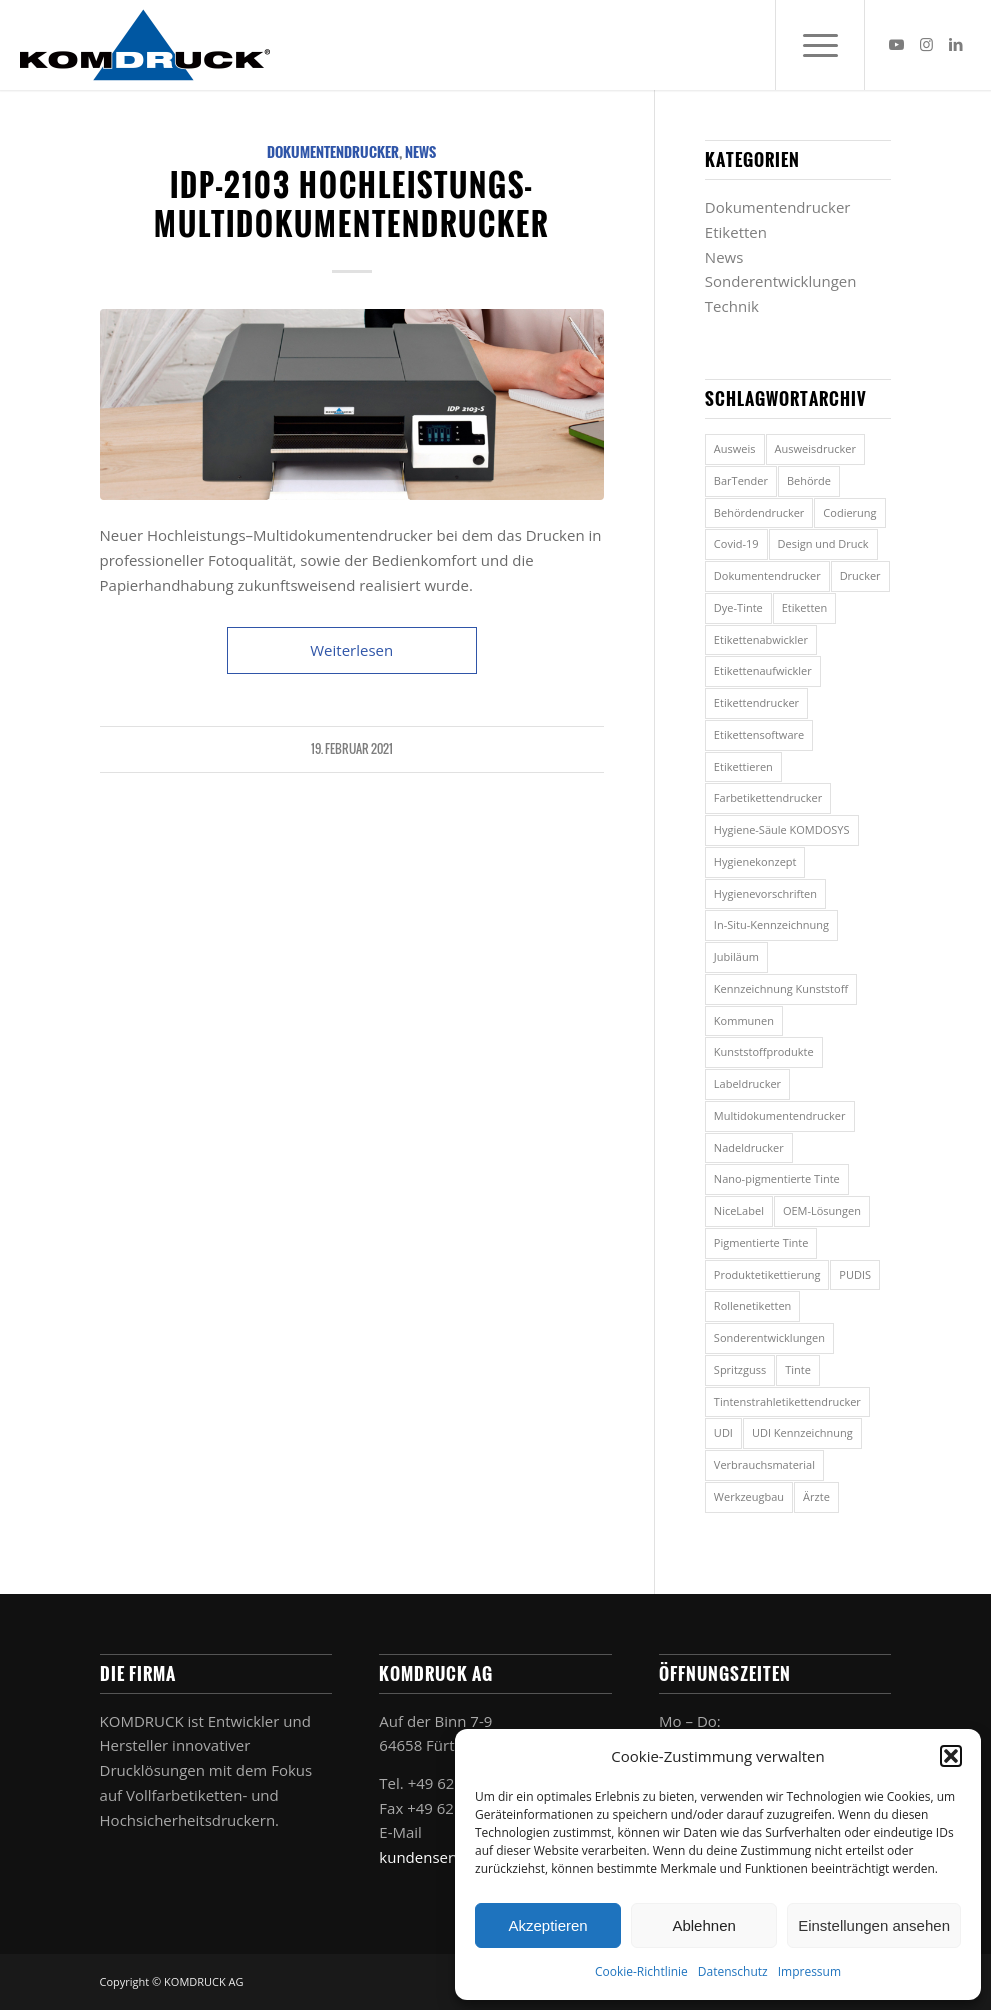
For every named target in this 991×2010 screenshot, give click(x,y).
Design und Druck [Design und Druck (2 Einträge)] (823, 543)
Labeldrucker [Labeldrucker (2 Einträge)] (747, 1083)
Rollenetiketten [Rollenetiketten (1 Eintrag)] (752, 1305)
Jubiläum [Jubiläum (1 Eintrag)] (736, 956)
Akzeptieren (547, 1925)
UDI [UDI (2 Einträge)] (723, 1432)
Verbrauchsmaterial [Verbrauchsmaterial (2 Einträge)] (764, 1464)
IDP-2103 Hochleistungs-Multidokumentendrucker (351, 204)
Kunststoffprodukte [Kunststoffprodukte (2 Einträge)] (764, 1051)
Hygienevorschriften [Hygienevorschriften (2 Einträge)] (765, 893)
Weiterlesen (351, 650)
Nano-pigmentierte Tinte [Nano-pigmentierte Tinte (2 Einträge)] (777, 1178)
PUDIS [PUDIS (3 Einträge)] (855, 1274)
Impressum (809, 1971)
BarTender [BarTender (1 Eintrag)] (741, 480)
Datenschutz (733, 1971)
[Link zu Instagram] (926, 44)
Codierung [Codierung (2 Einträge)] (849, 512)
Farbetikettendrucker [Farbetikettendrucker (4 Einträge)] (768, 797)
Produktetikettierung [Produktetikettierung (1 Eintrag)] (767, 1274)
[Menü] (820, 45)
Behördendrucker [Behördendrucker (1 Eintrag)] (759, 512)
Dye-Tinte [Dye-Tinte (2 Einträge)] (738, 607)
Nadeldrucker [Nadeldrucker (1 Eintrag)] (749, 1147)
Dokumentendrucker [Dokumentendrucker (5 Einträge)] (767, 575)
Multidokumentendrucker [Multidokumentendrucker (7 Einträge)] (780, 1115)
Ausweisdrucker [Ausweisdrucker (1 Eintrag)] (815, 448)
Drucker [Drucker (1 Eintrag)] (860, 575)
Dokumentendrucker (333, 152)
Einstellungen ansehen (874, 1925)
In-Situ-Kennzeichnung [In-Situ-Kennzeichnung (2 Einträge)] (771, 924)
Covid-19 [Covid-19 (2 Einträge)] (736, 543)
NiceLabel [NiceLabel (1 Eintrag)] (739, 1210)
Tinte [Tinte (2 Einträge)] (798, 1369)
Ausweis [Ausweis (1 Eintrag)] (735, 448)
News (420, 152)
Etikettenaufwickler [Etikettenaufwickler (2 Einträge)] (763, 670)
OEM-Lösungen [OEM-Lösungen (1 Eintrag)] (822, 1210)
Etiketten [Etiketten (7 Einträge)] (805, 607)
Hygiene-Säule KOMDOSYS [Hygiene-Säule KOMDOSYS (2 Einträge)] (782, 829)
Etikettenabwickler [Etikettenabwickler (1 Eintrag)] (761, 639)
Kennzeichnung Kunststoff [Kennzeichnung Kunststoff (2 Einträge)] (781, 988)
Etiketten (736, 232)
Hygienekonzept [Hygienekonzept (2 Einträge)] (755, 861)
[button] (951, 1756)
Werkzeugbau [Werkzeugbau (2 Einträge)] (749, 1496)
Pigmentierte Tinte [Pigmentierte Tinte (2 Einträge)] (761, 1242)
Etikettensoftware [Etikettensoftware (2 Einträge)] (759, 734)
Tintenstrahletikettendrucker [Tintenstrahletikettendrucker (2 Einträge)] (787, 1401)
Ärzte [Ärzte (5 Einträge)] (816, 1496)
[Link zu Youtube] (896, 44)
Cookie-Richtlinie (641, 1971)
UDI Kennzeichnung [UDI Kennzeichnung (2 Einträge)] (802, 1432)
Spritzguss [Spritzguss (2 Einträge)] (740, 1369)
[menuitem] (820, 45)
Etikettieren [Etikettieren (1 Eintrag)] (743, 766)
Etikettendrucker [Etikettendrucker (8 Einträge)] (756, 702)
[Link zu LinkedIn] (956, 44)
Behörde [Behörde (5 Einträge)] (809, 480)
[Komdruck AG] (145, 45)
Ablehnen (703, 1925)
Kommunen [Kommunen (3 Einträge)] (744, 1020)
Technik (732, 306)
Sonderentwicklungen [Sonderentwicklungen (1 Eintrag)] (769, 1337)
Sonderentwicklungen (781, 281)
